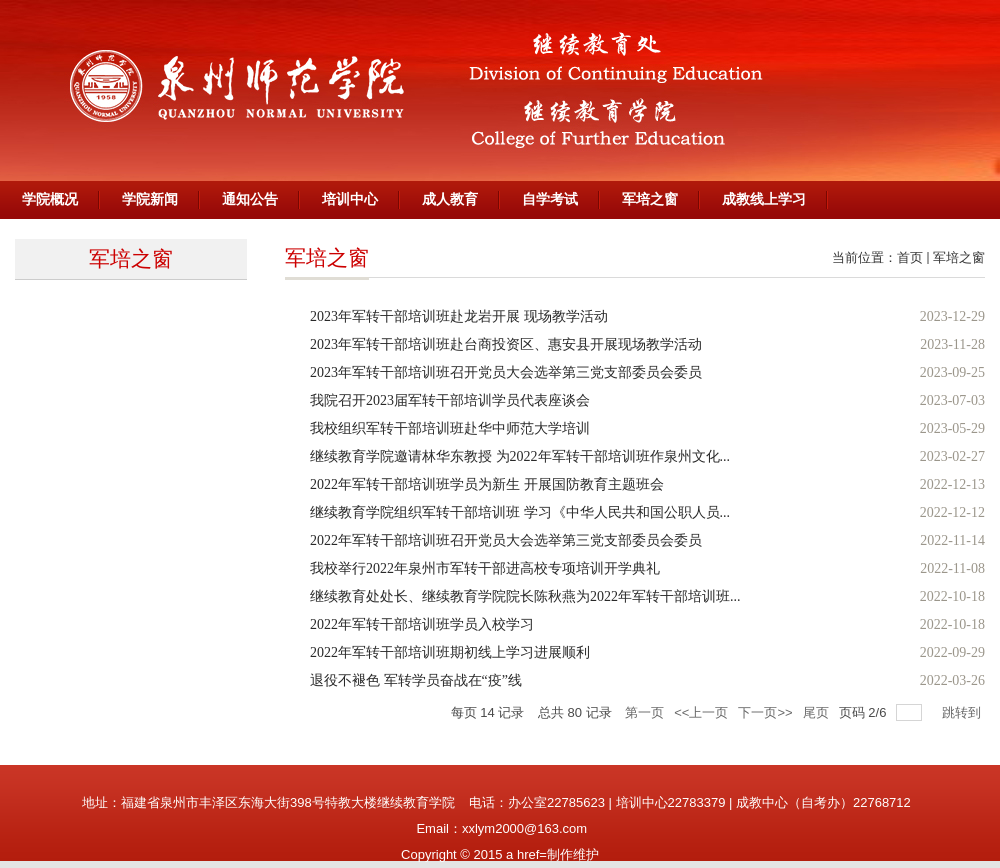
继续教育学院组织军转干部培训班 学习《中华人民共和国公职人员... (520, 512)
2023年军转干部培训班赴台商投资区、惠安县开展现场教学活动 (506, 344)
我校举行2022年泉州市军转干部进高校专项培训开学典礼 (485, 568)
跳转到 (963, 712)
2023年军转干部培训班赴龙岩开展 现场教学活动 (459, 316)
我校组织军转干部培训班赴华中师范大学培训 (450, 428)
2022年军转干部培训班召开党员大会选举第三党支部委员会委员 (506, 540)
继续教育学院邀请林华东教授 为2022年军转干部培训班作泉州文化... (520, 456)
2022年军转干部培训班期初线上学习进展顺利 (450, 652)
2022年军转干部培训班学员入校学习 (422, 624)
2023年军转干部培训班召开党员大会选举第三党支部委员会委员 (506, 372)
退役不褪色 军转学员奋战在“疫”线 (416, 680)
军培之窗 (959, 257)
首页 (910, 257)
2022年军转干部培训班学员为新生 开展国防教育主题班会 (487, 484)
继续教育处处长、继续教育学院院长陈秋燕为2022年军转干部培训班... (525, 596)
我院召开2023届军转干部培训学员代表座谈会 (450, 400)
